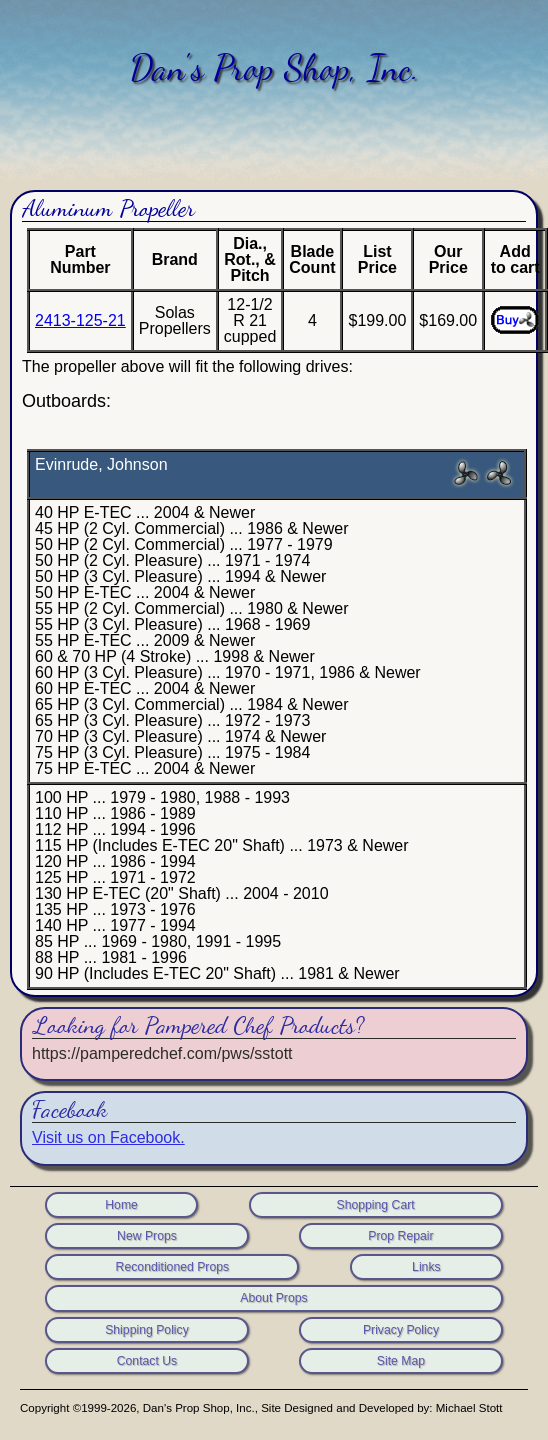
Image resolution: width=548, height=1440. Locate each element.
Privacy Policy (401, 1330)
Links (426, 1267)
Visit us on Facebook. (108, 1137)
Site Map (401, 1361)
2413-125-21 (80, 320)
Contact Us (147, 1361)
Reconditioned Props (173, 1267)
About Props (273, 1298)
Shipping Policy (147, 1330)
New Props (147, 1236)
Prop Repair (400, 1236)
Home (121, 1205)
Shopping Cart (375, 1205)
